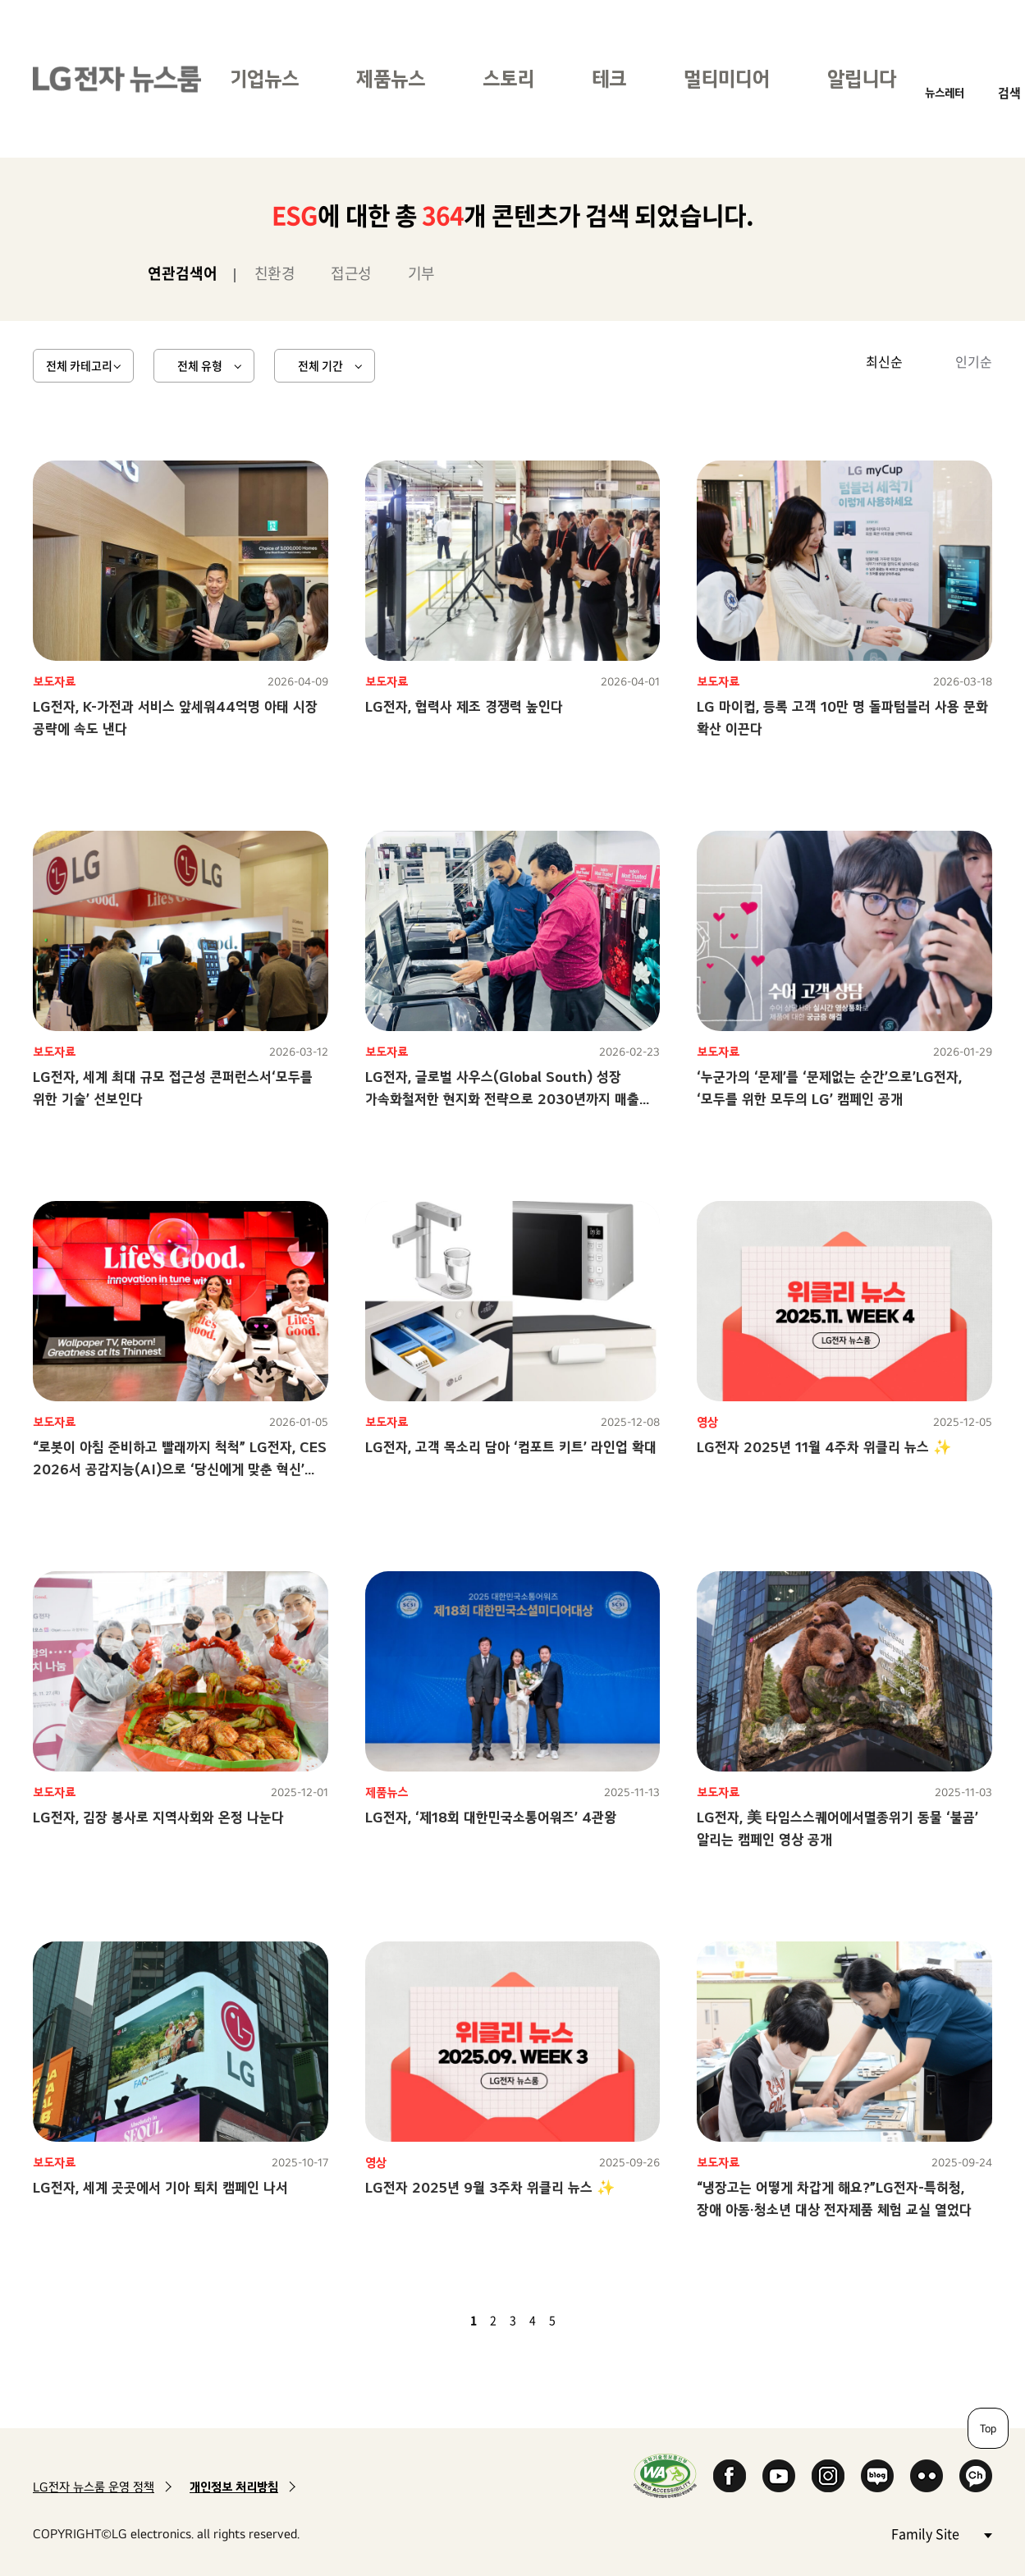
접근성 (351, 273)
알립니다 (861, 78)
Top (988, 2428)
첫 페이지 (426, 2320)
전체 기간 (320, 365)
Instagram (828, 2475)
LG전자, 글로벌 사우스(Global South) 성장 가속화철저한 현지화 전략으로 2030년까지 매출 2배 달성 (502, 1099)
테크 (609, 78)
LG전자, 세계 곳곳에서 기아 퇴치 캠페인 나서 (160, 2187)
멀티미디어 (727, 78)
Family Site (941, 2533)
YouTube (778, 2475)
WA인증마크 (665, 2475)
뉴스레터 (944, 92)
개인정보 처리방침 (234, 2487)
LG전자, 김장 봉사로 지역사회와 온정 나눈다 (158, 1817)
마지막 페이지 (600, 2320)
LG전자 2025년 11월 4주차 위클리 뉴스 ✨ (824, 1446)
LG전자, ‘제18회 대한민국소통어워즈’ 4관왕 (490, 1817)
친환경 (274, 273)
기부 (421, 273)
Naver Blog (877, 2475)
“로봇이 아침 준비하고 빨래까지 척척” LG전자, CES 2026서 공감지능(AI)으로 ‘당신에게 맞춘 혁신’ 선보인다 (180, 1469)
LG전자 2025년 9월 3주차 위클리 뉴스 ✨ (490, 2187)
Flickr (926, 2475)
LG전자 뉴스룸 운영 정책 (93, 2487)
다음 (580, 2320)
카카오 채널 (975, 2475)
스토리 (508, 78)
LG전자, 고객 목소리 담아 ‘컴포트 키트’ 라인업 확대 (511, 1446)
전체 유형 (199, 365)
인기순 (973, 361)
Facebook (729, 2475)
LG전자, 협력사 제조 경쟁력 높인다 (464, 706)
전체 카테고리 (79, 365)
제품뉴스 (390, 78)
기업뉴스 (264, 78)
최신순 (884, 361)
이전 (445, 2320)
